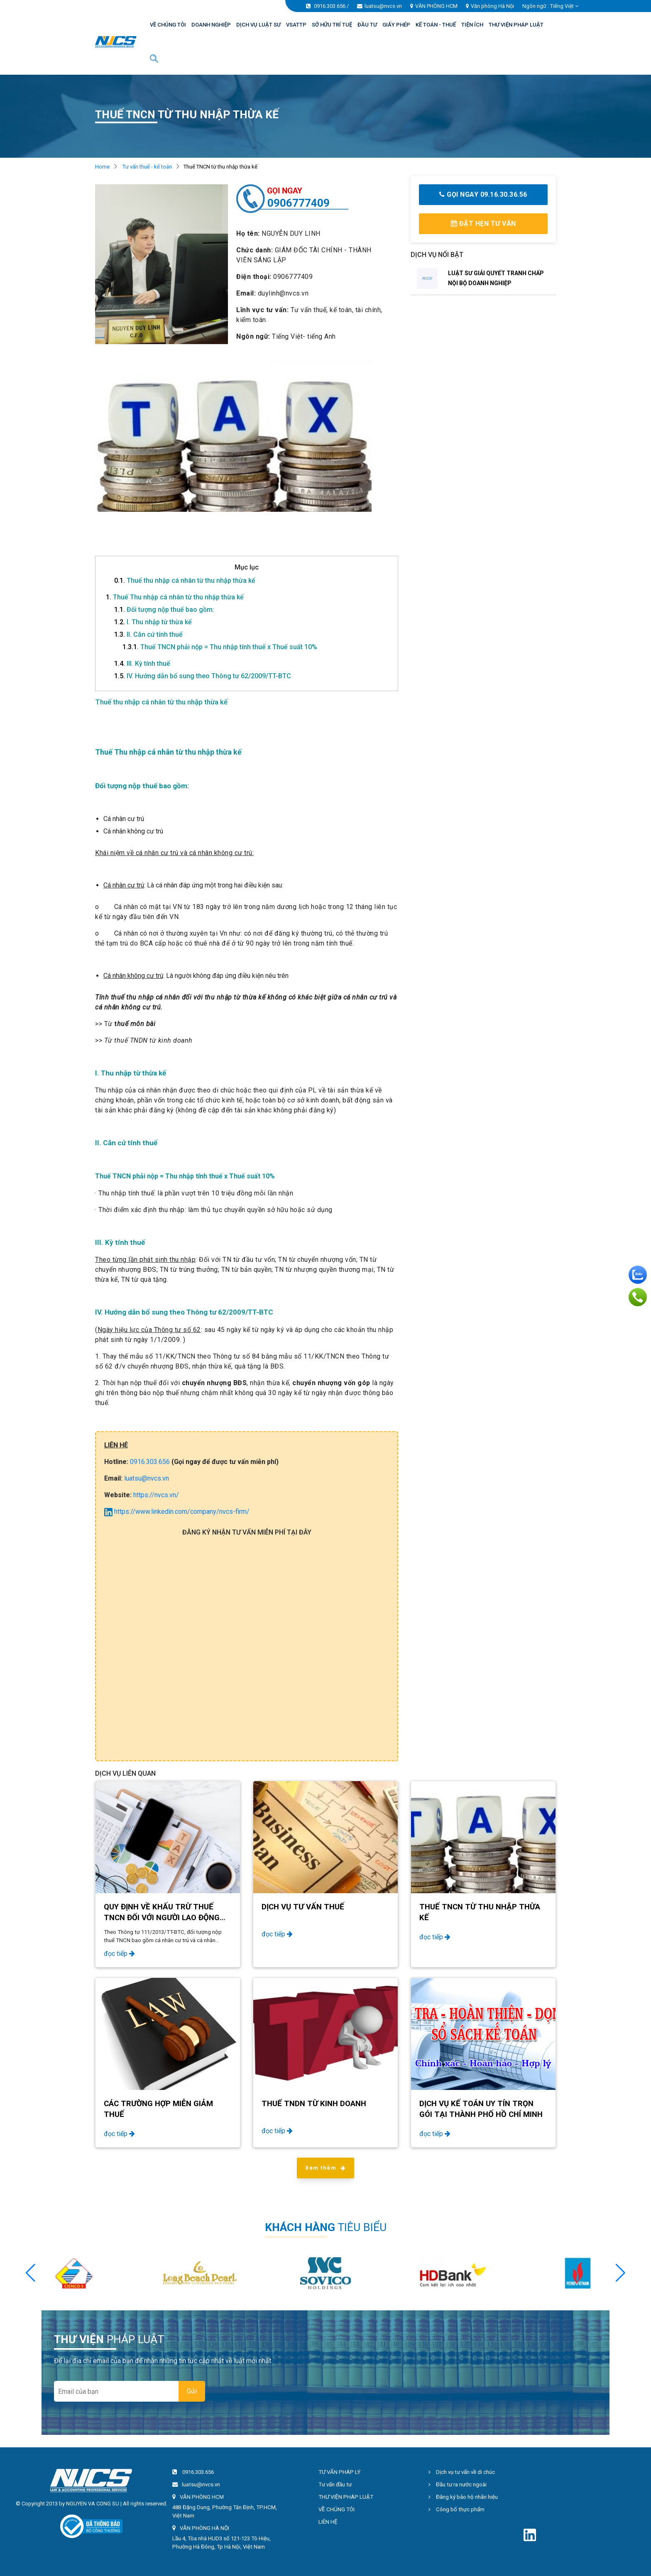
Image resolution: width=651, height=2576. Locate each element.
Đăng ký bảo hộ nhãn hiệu (463, 2497)
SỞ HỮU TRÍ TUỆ (332, 25)
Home (102, 167)
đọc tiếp (119, 1954)
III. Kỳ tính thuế (142, 663)
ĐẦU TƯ (367, 25)
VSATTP (296, 25)
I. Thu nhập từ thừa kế (153, 622)
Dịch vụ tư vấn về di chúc (461, 2472)
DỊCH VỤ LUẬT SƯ (258, 25)
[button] (620, 2273)
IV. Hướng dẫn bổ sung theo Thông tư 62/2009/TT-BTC (202, 676)
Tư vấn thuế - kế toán (147, 167)
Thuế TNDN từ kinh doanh (314, 2103)
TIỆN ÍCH (472, 25)
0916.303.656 (329, 6)
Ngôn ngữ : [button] (550, 6)
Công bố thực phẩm (456, 2509)
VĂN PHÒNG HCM (436, 6)
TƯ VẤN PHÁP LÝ (339, 2472)
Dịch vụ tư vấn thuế (303, 1906)
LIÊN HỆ (328, 2522)
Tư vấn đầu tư (335, 2484)
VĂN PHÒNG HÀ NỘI (204, 2528)
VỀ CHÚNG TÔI (168, 25)
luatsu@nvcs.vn (383, 6)
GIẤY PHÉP (396, 25)
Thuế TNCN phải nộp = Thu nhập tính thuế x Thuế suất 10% (219, 647)
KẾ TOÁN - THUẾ (436, 25)
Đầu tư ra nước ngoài (457, 2484)
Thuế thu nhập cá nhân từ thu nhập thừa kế (184, 580)
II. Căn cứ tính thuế (148, 634)
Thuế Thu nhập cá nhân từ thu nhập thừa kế (175, 597)
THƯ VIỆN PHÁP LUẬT (516, 25)
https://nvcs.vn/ (156, 1495)
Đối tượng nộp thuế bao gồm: (164, 609)
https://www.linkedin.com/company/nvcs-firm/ (177, 1511)
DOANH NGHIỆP (211, 25)
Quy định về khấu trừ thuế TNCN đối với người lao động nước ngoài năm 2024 (162, 1917)
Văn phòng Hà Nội (492, 6)
